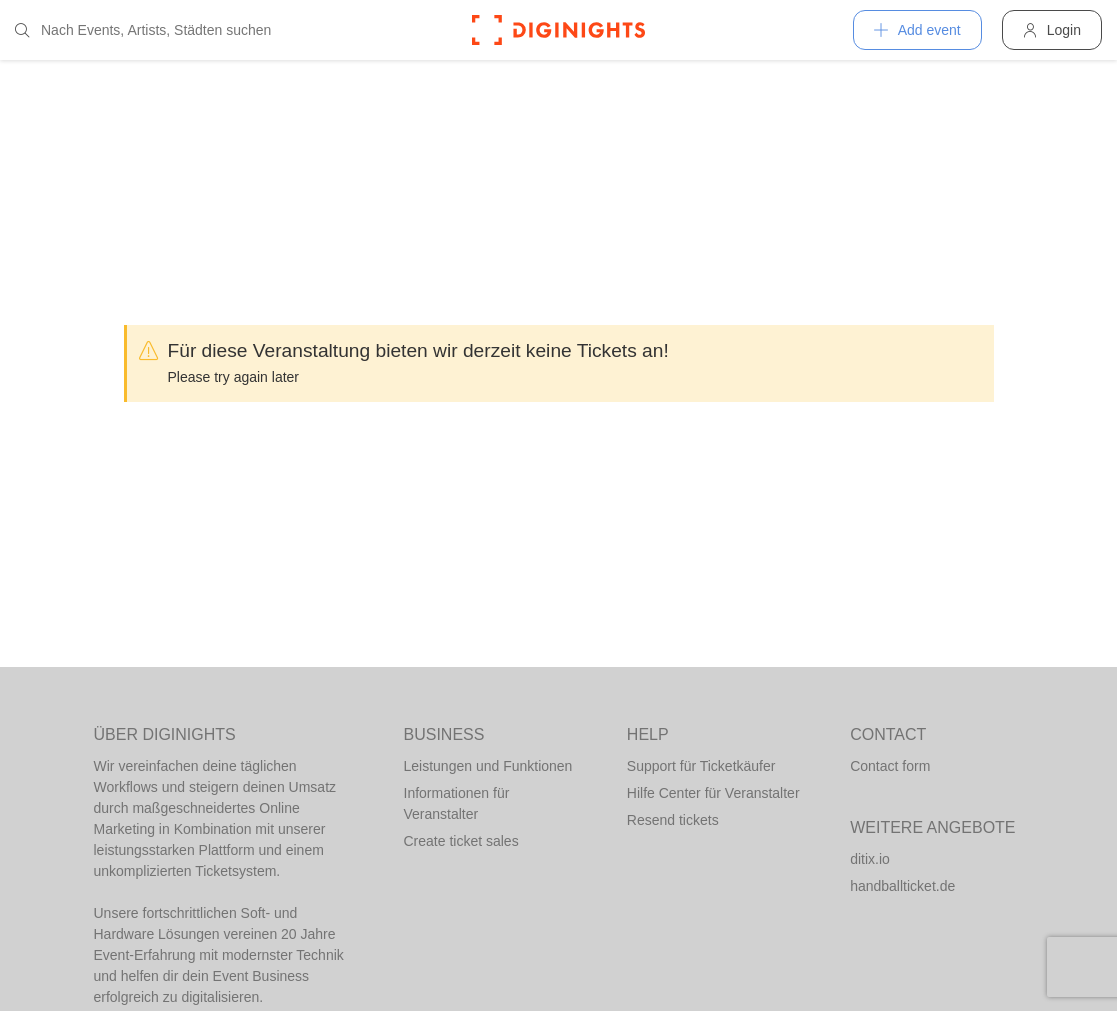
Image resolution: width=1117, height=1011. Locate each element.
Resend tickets (673, 820)
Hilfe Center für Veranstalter (713, 793)
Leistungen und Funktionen (488, 766)
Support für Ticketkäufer (701, 766)
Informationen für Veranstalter (457, 803)
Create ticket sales (461, 841)
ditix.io (870, 859)
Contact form (890, 766)
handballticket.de (902, 886)
